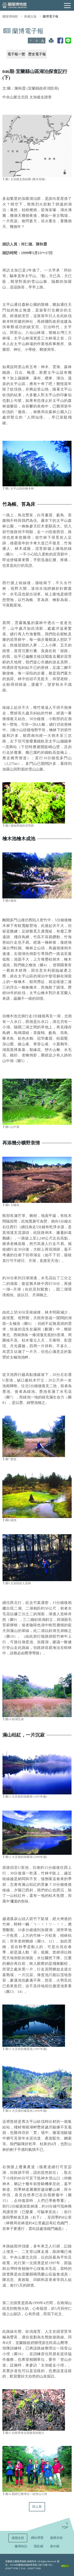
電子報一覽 (16, 54)
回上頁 (37, 2506)
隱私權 (38, 2546)
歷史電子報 (37, 54)
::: (1, 30)
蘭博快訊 (21, 2546)
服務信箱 (56, 2537)
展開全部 (18, 2538)
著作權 (54, 2546)
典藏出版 (30, 16)
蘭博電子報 (50, 16)
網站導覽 (37, 2537)
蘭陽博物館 (10, 16)
